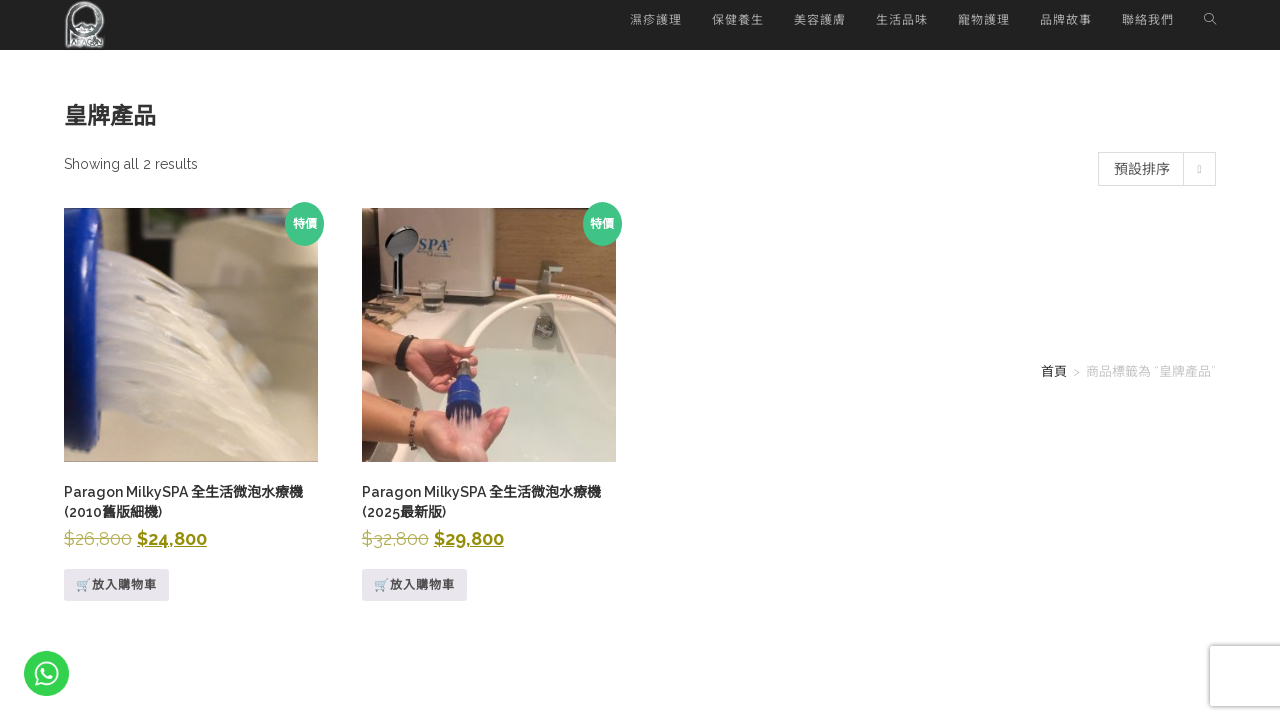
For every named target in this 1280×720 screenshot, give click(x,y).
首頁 (1054, 371)
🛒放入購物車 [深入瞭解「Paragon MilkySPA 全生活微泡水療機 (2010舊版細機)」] (116, 585)
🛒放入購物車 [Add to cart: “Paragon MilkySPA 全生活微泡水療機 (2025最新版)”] (414, 585)
